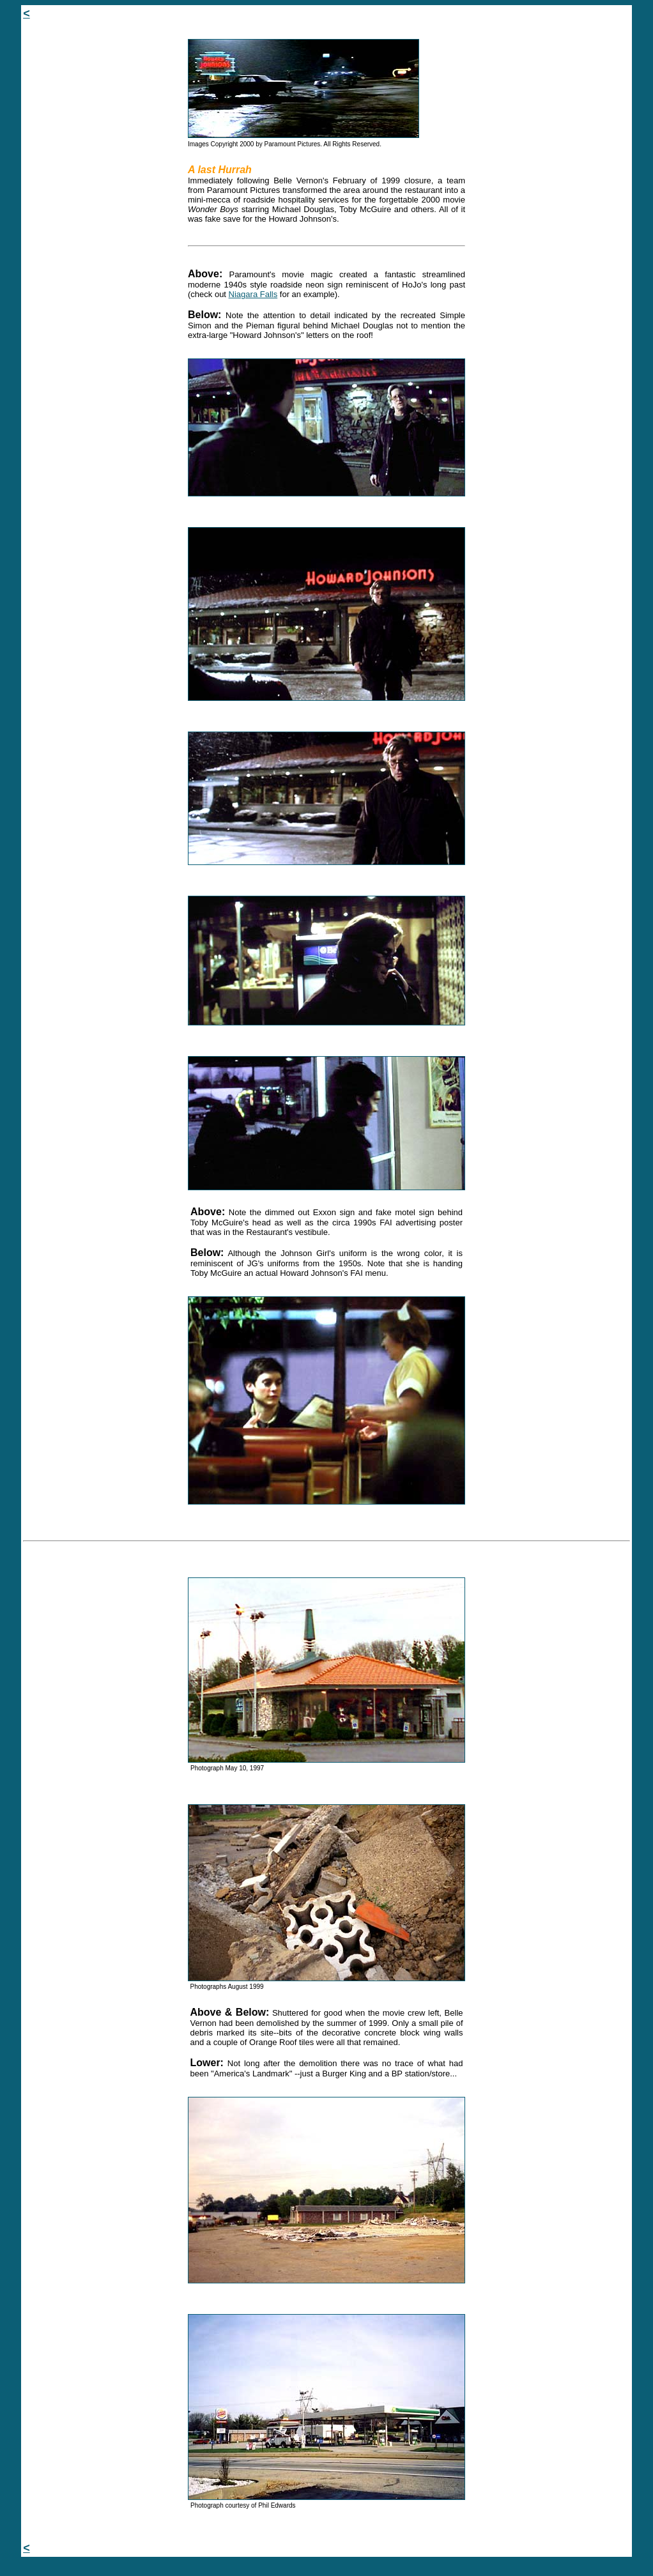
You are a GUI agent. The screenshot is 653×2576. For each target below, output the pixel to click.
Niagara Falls (253, 294)
